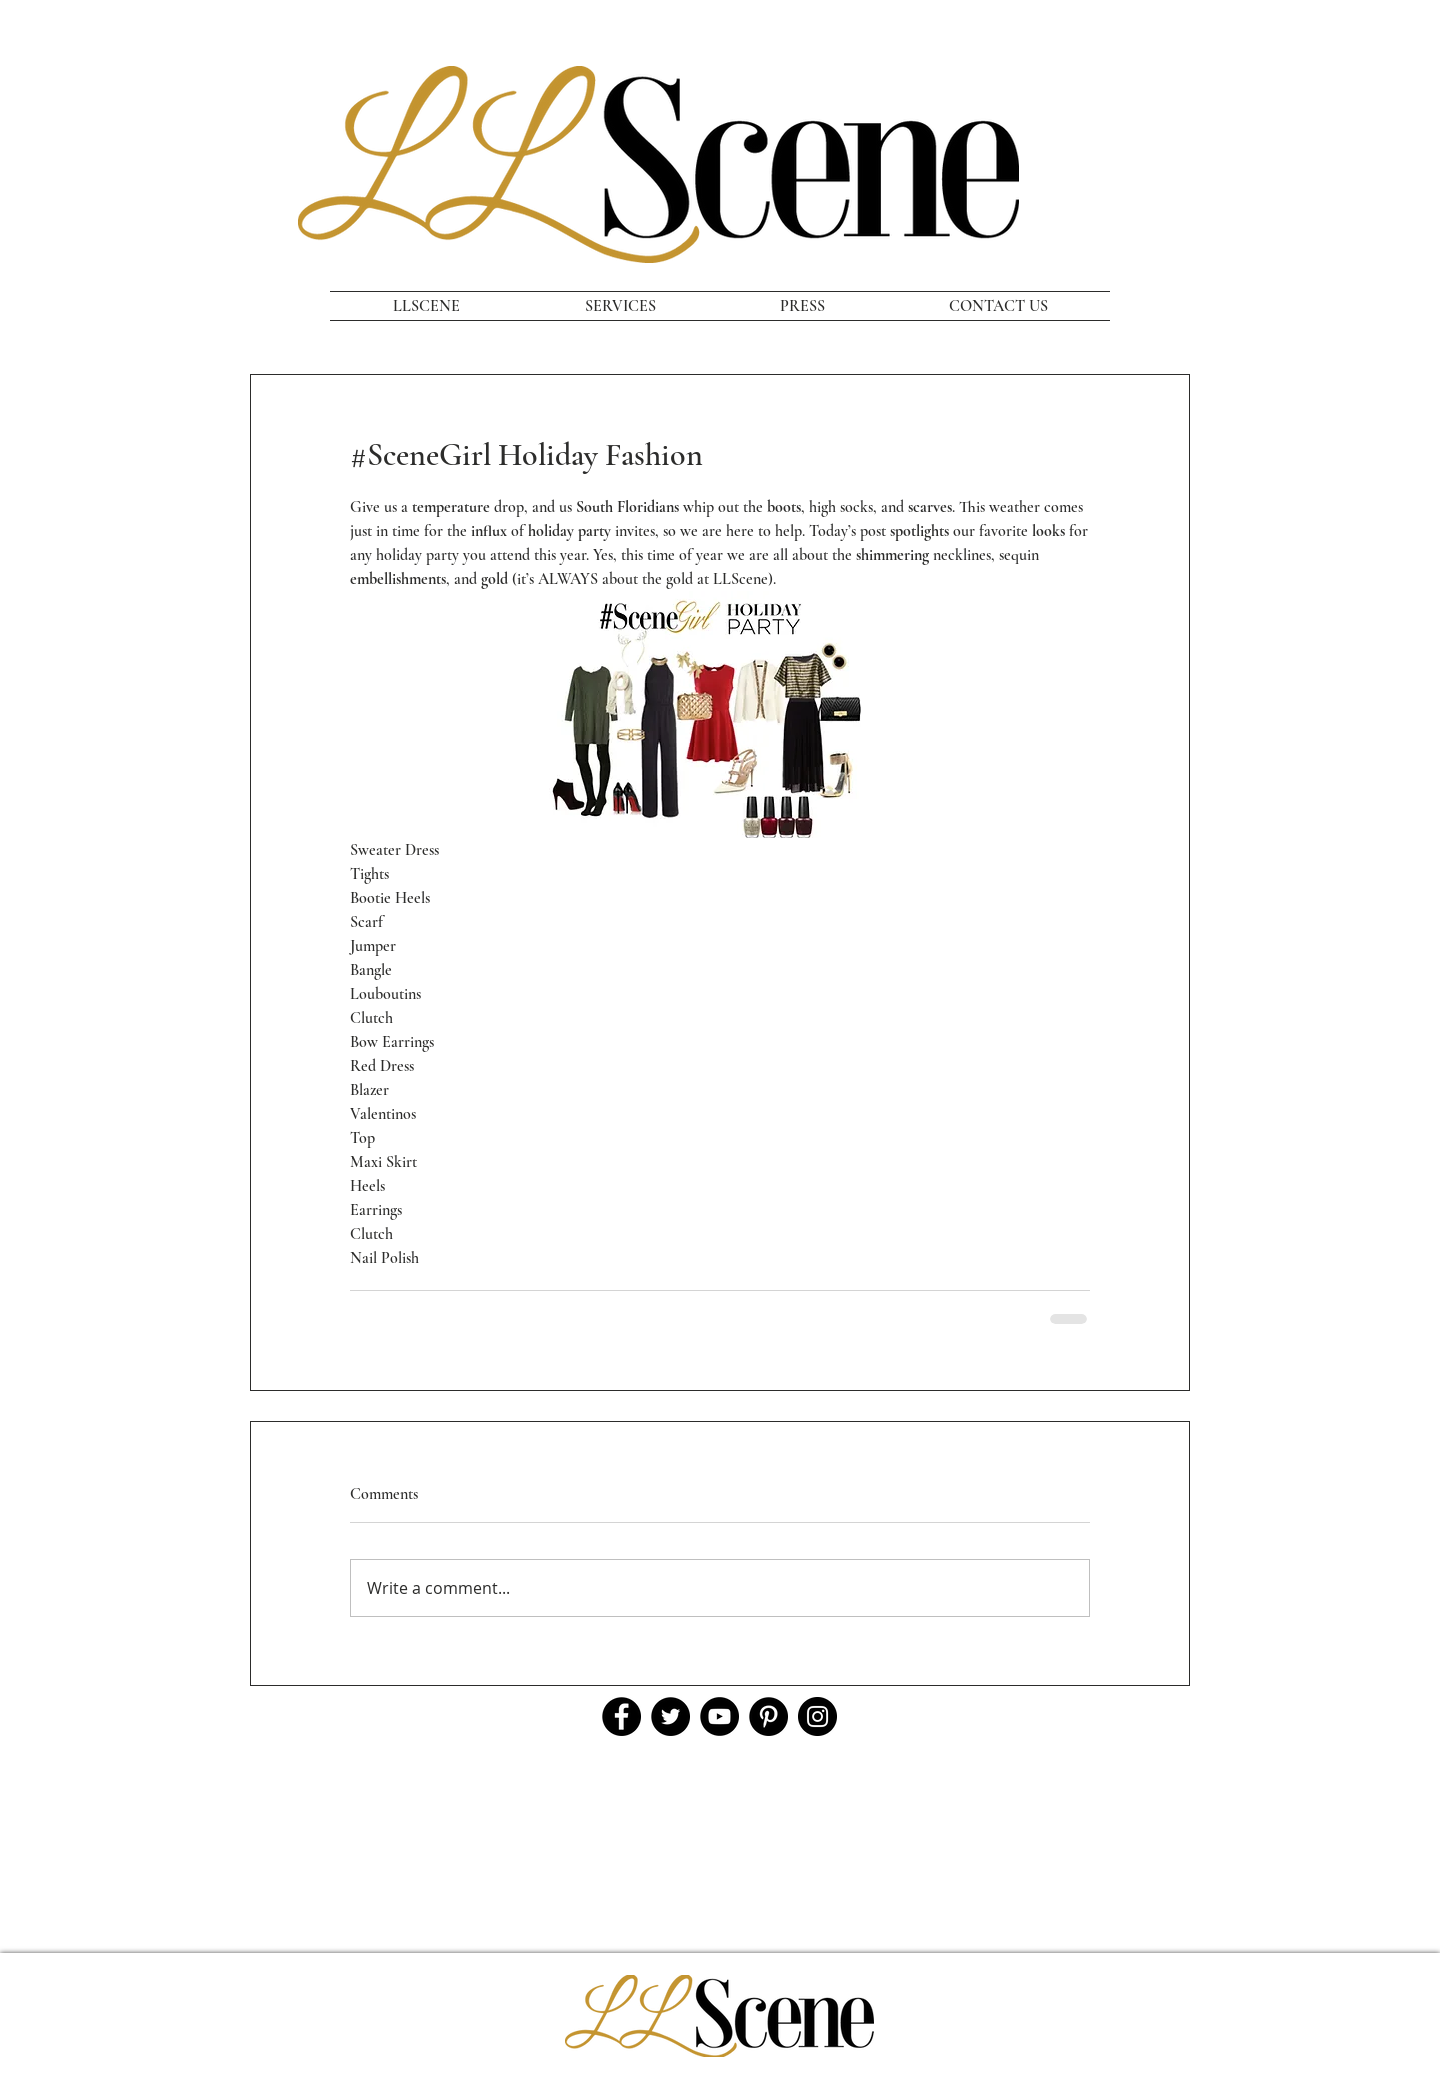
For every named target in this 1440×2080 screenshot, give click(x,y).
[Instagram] (817, 1716)
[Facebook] (621, 1716)
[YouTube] (719, 1716)
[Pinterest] (768, 1716)
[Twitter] (670, 1716)
